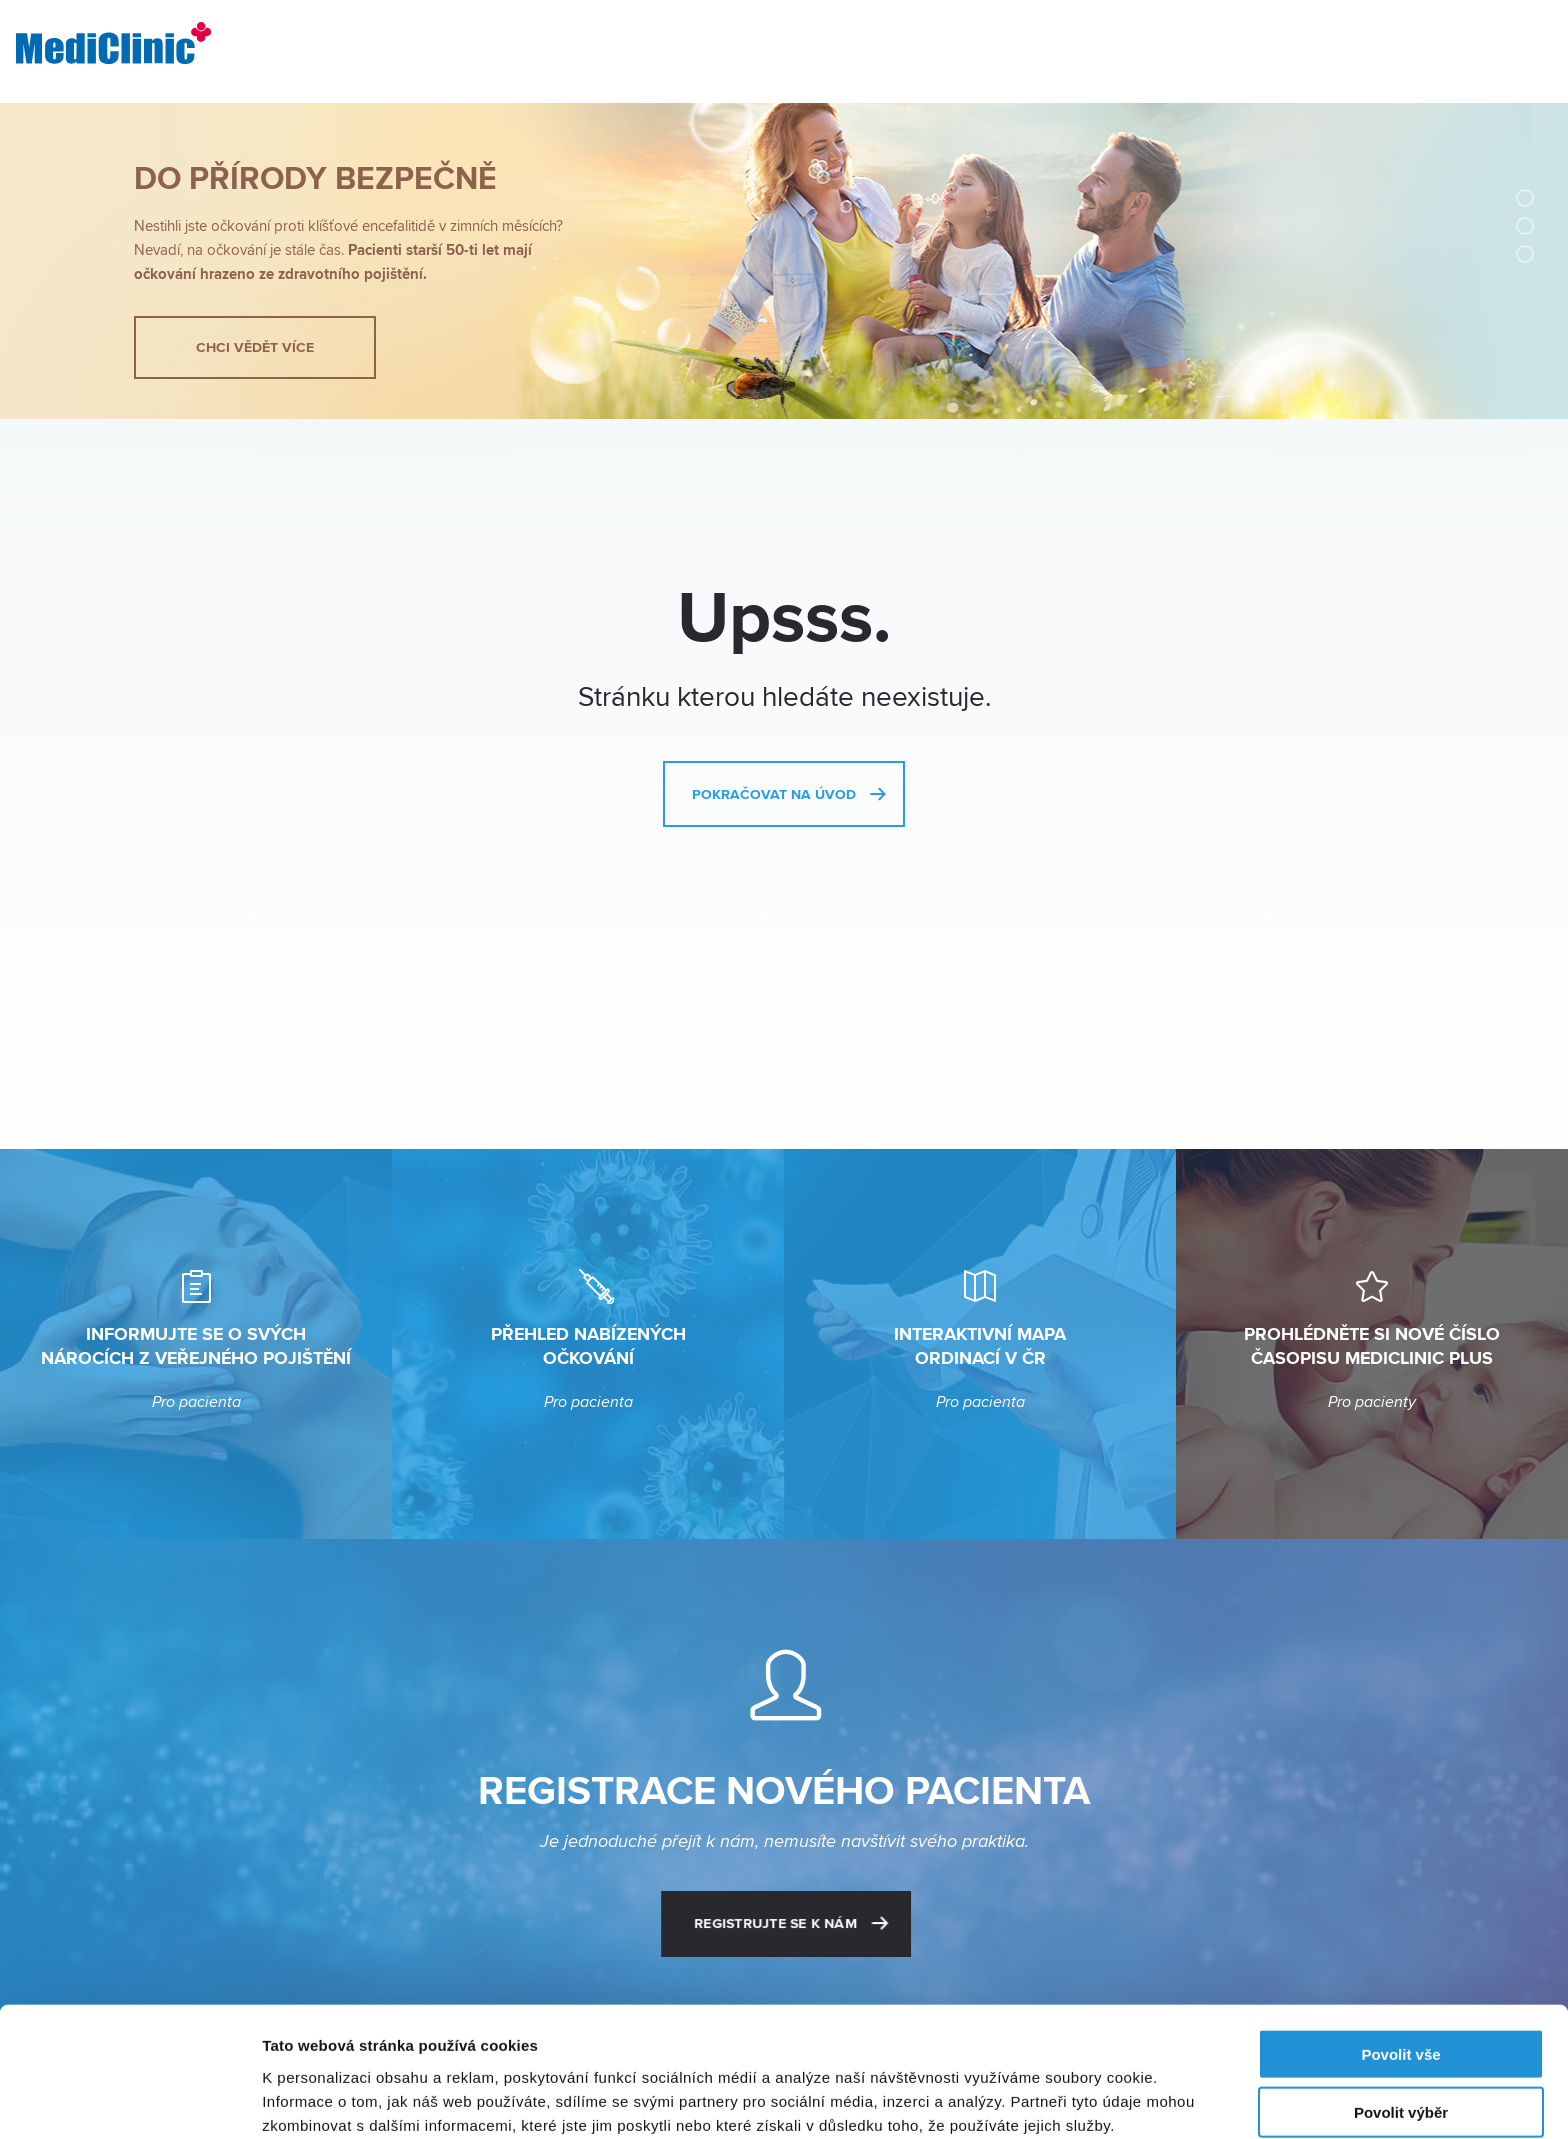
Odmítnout (1401, 2080)
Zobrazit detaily (1057, 2099)
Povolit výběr (1401, 2022)
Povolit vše (1400, 1963)
